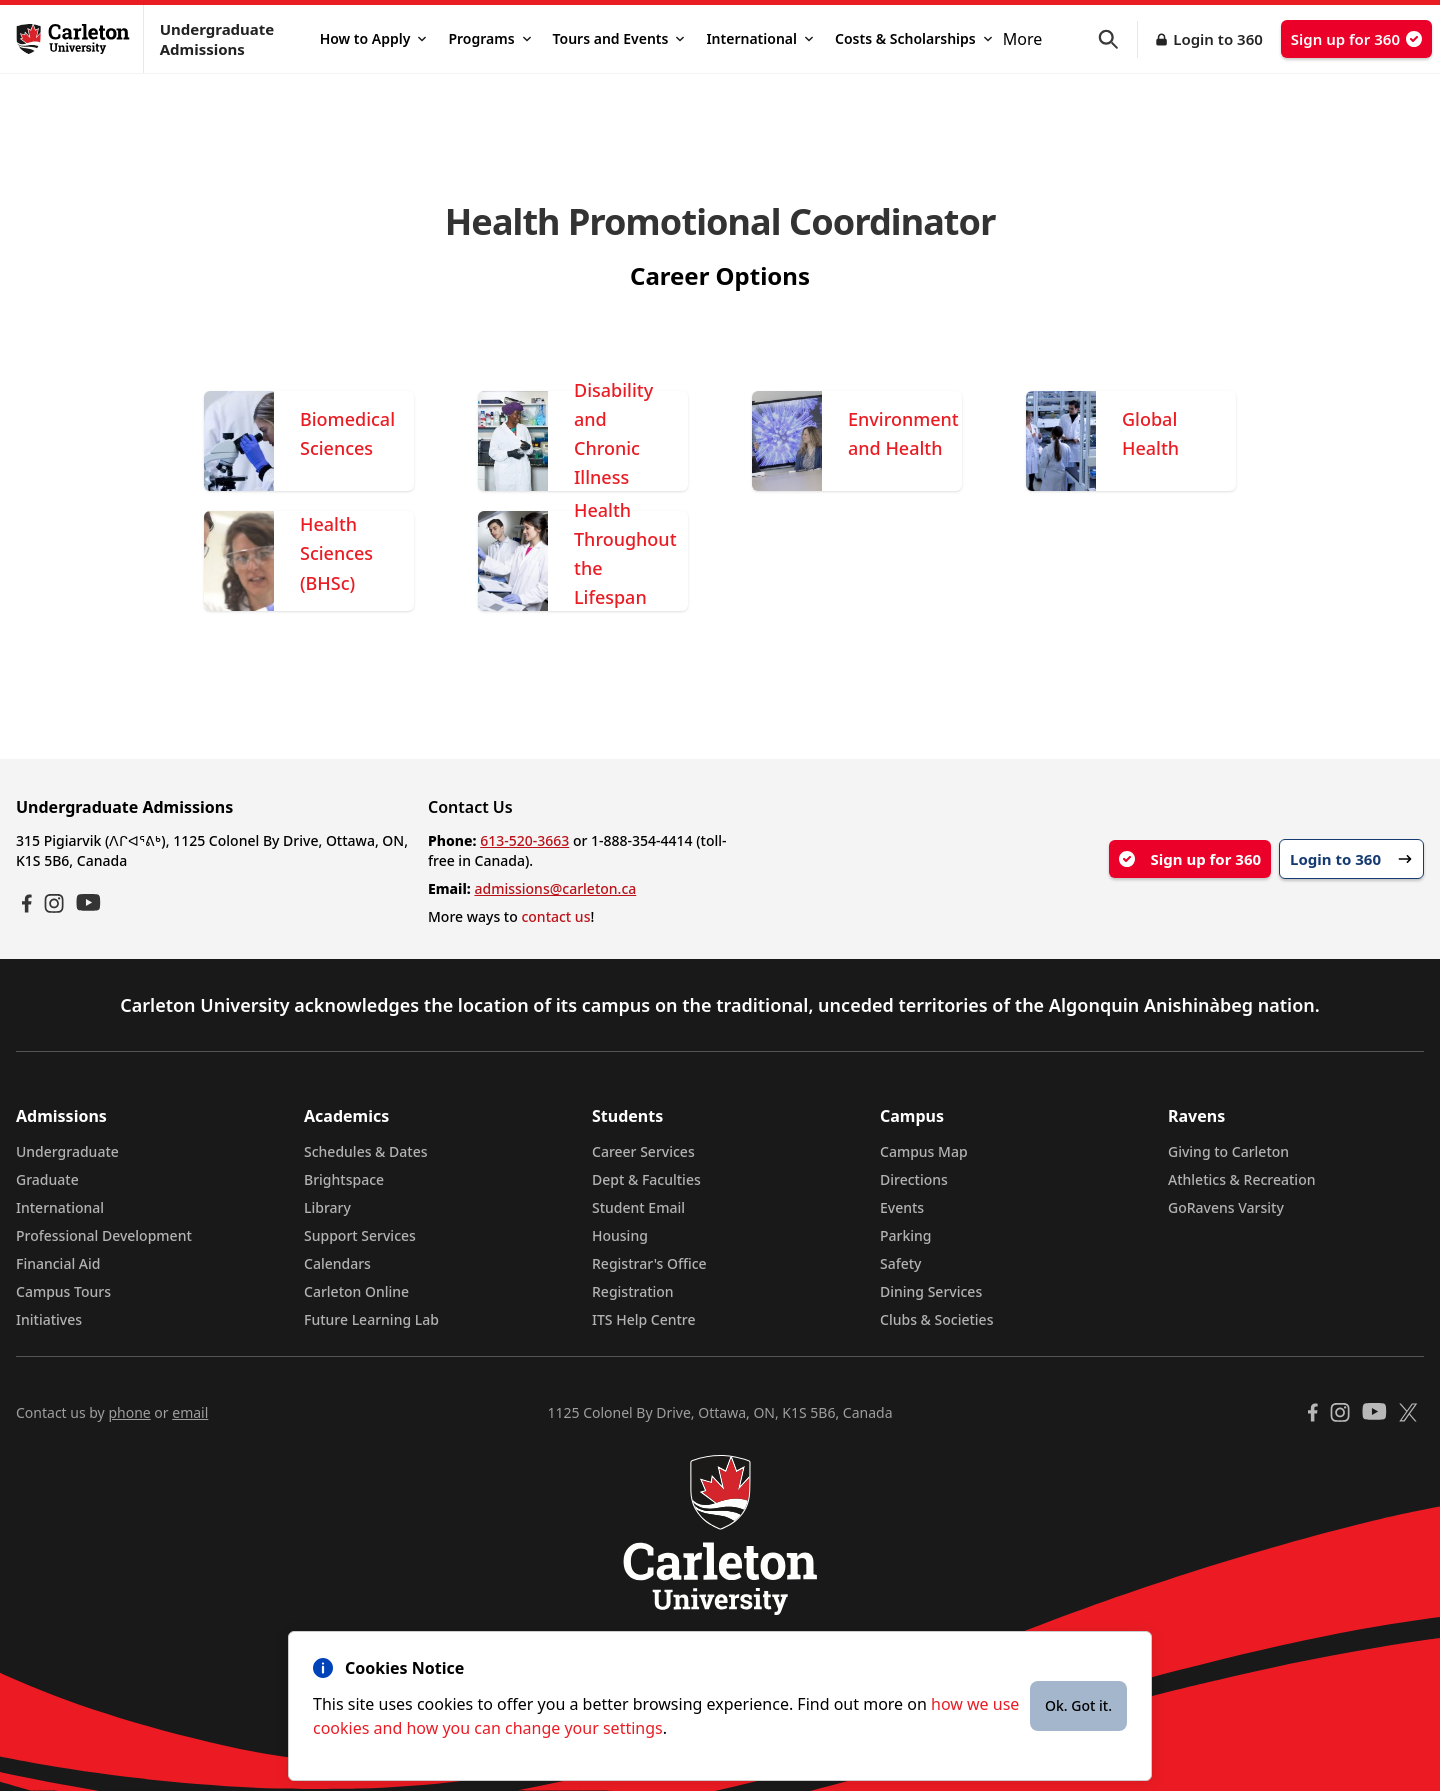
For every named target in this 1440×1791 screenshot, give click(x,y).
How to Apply (373, 38)
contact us (555, 916)
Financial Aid (58, 1263)
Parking (906, 1235)
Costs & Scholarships (913, 38)
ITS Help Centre (644, 1319)
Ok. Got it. (1078, 1705)
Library (327, 1207)
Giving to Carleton (1228, 1151)
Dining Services (931, 1291)
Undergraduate (67, 1151)
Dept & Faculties (646, 1179)
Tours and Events (619, 38)
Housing (620, 1235)
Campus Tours (63, 1291)
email (190, 1412)
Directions (914, 1179)
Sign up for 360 (1356, 39)
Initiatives (49, 1319)
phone (129, 1412)
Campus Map (924, 1151)
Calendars (337, 1263)
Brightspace (344, 1179)
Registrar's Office (649, 1263)
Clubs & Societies (936, 1319)
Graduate (47, 1179)
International (759, 38)
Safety (901, 1263)
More (1023, 39)
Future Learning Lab (371, 1319)
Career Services (643, 1151)
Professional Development (104, 1235)
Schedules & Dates (366, 1151)
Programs (489, 38)
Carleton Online (356, 1291)
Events (902, 1207)
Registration (633, 1291)
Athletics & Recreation (1241, 1179)
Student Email (638, 1207)
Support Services (360, 1235)
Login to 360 (1218, 39)
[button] (1118, 39)
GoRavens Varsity (1226, 1207)
